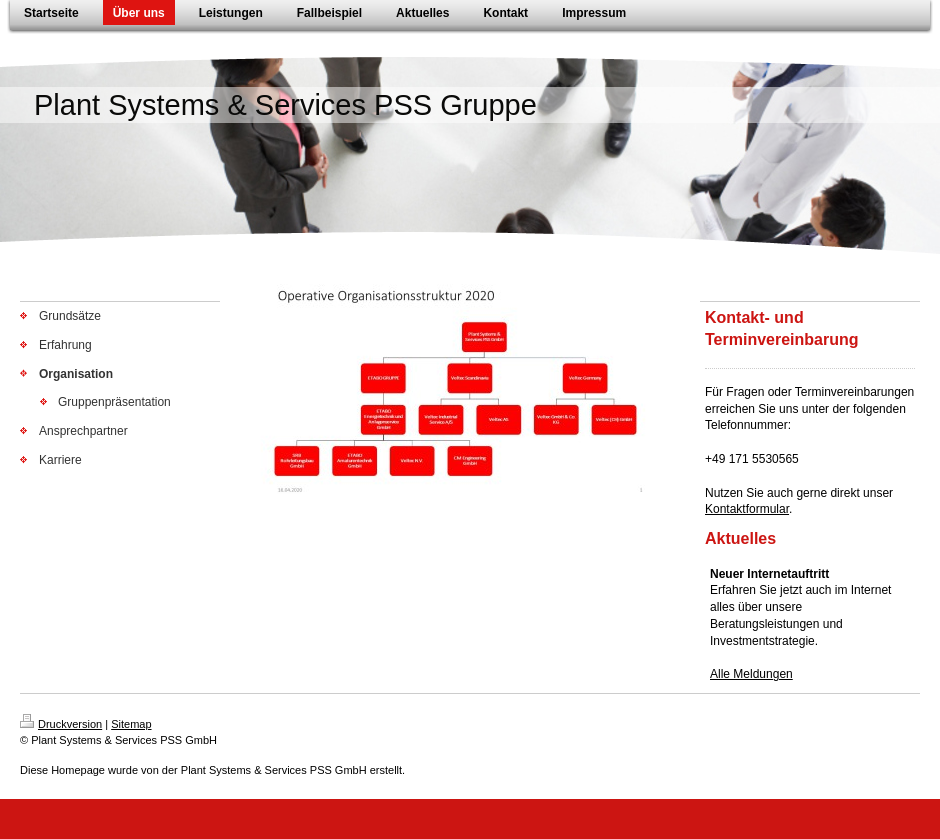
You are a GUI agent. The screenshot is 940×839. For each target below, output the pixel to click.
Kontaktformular (747, 509)
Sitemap (131, 724)
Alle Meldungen (751, 674)
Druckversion (61, 724)
